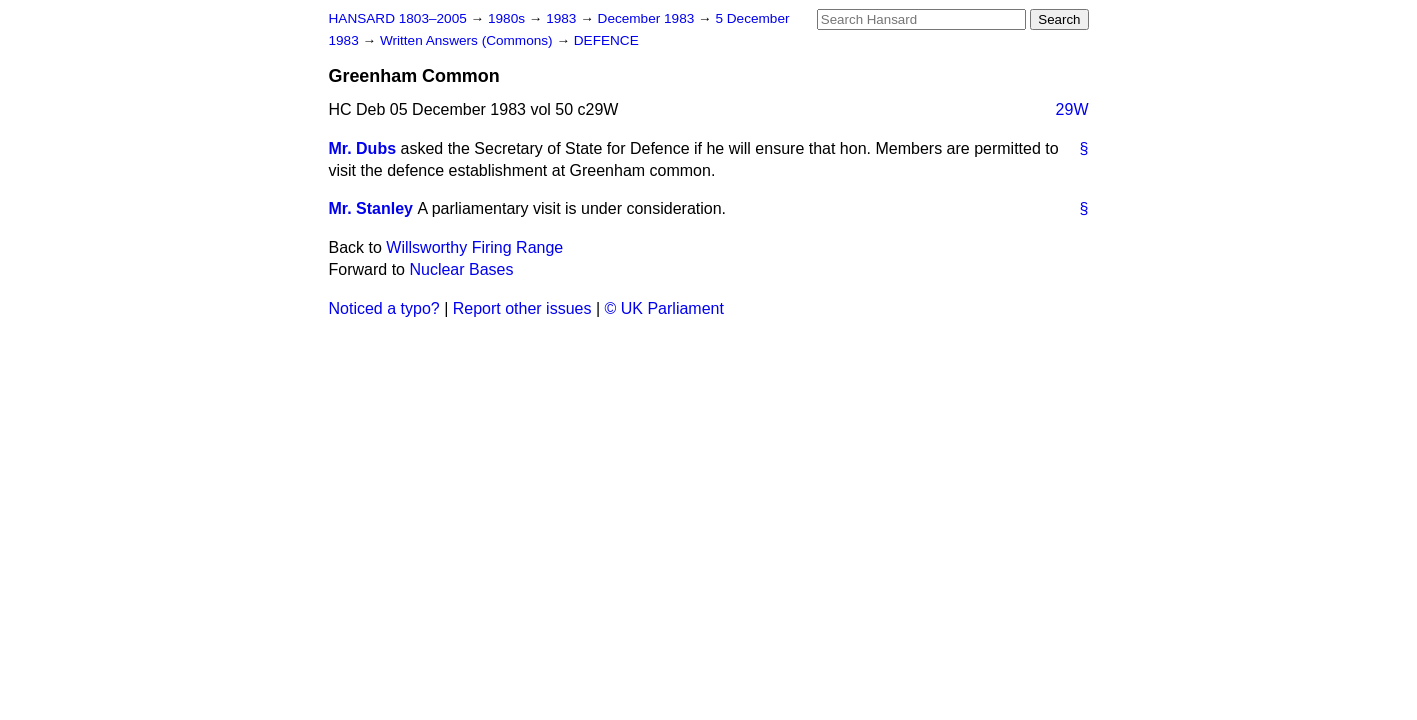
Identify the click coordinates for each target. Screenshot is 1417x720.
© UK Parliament (664, 308)
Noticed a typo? (384, 308)
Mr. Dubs (363, 148)
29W (1072, 109)
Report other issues (522, 308)
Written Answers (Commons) (468, 40)
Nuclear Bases (461, 269)
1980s (508, 18)
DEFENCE (606, 40)
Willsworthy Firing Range (474, 247)
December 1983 (648, 18)
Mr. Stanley (371, 208)
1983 (563, 18)
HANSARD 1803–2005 (398, 18)
